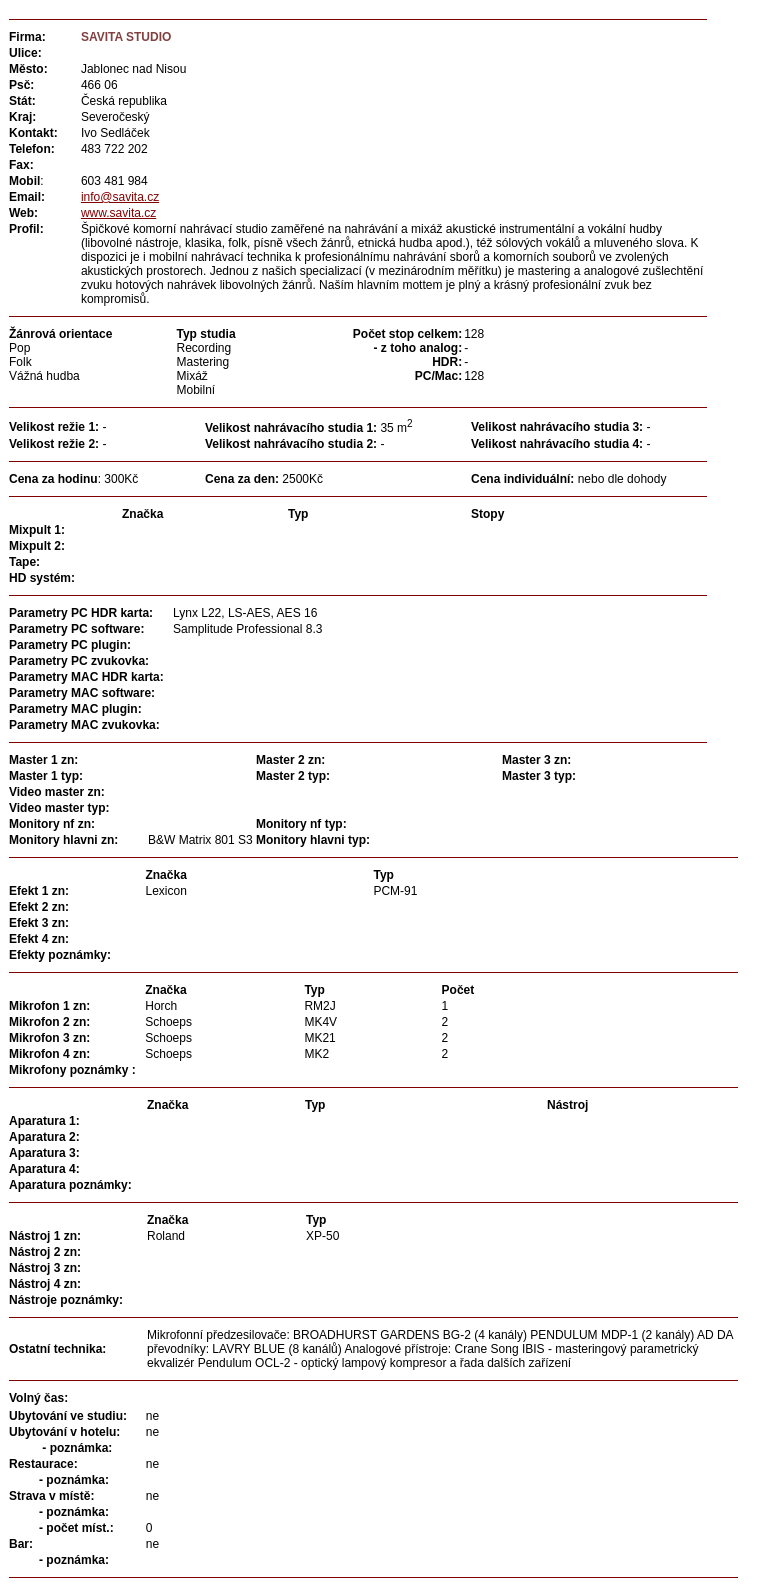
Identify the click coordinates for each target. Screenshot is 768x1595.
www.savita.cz (118, 213)
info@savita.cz (120, 197)
